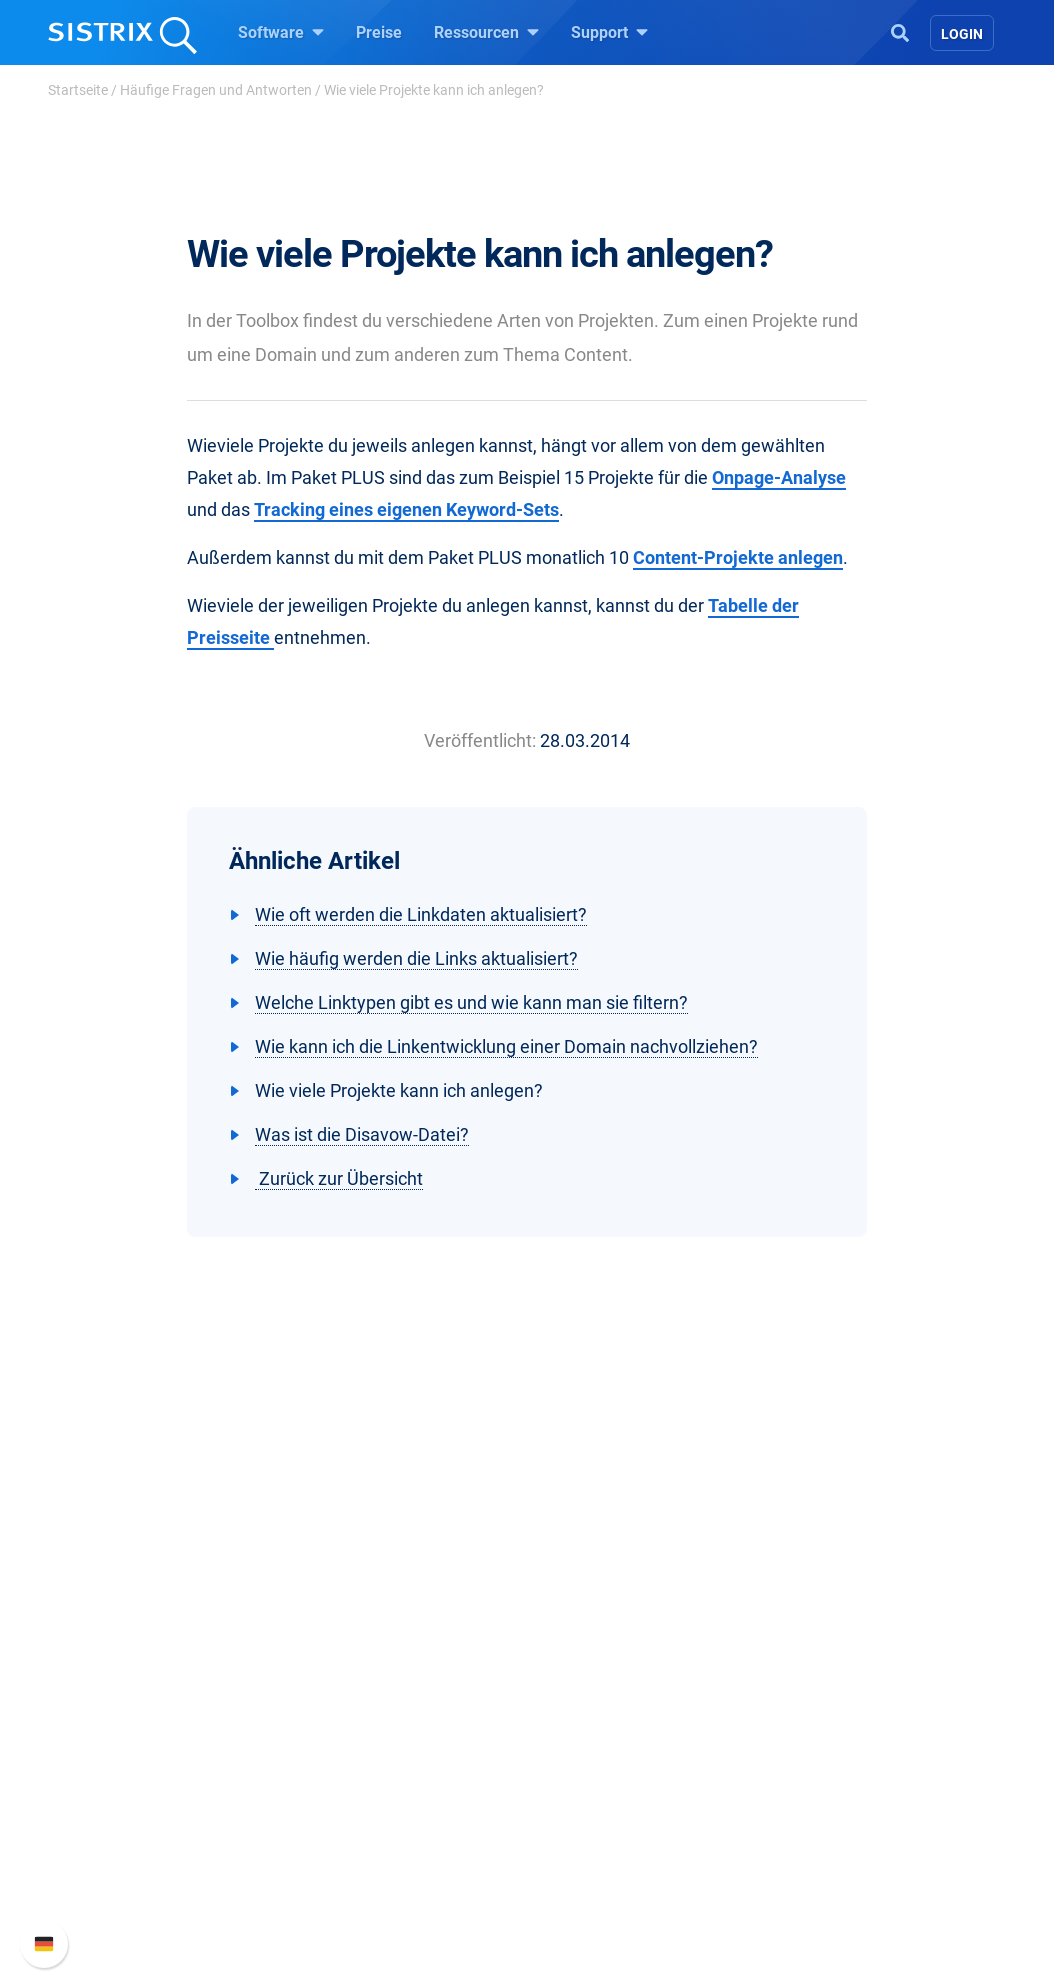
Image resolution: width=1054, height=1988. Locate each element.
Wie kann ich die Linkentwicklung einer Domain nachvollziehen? (506, 1046)
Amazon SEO (367, 1739)
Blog (567, 1771)
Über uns (122, 1675)
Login (962, 34)
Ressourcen (486, 32)
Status (804, 1803)
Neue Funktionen (840, 1707)
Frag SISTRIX (598, 1675)
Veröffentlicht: (480, 740)
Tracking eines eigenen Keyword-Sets (406, 509)
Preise (379, 32)
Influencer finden (379, 1771)
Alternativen (593, 1867)
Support (609, 32)
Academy (584, 1739)
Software (281, 32)
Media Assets (598, 1899)
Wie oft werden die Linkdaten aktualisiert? (421, 914)
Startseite (78, 90)
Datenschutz (135, 1771)
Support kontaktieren (854, 1771)
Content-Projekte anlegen (738, 557)
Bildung (118, 1739)
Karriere (118, 1707)
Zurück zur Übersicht (339, 1178)
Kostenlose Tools (611, 1803)
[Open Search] (900, 31)
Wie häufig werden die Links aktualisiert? (416, 958)
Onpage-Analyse (779, 477)
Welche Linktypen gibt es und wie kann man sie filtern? (471, 1002)
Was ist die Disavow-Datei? (362, 1134)
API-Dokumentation (849, 1739)
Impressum (130, 1803)
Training (580, 1707)
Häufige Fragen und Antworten (216, 90)
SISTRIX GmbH (151, 1637)
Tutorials (582, 1835)
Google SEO (363, 1707)
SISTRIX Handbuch (848, 1675)
